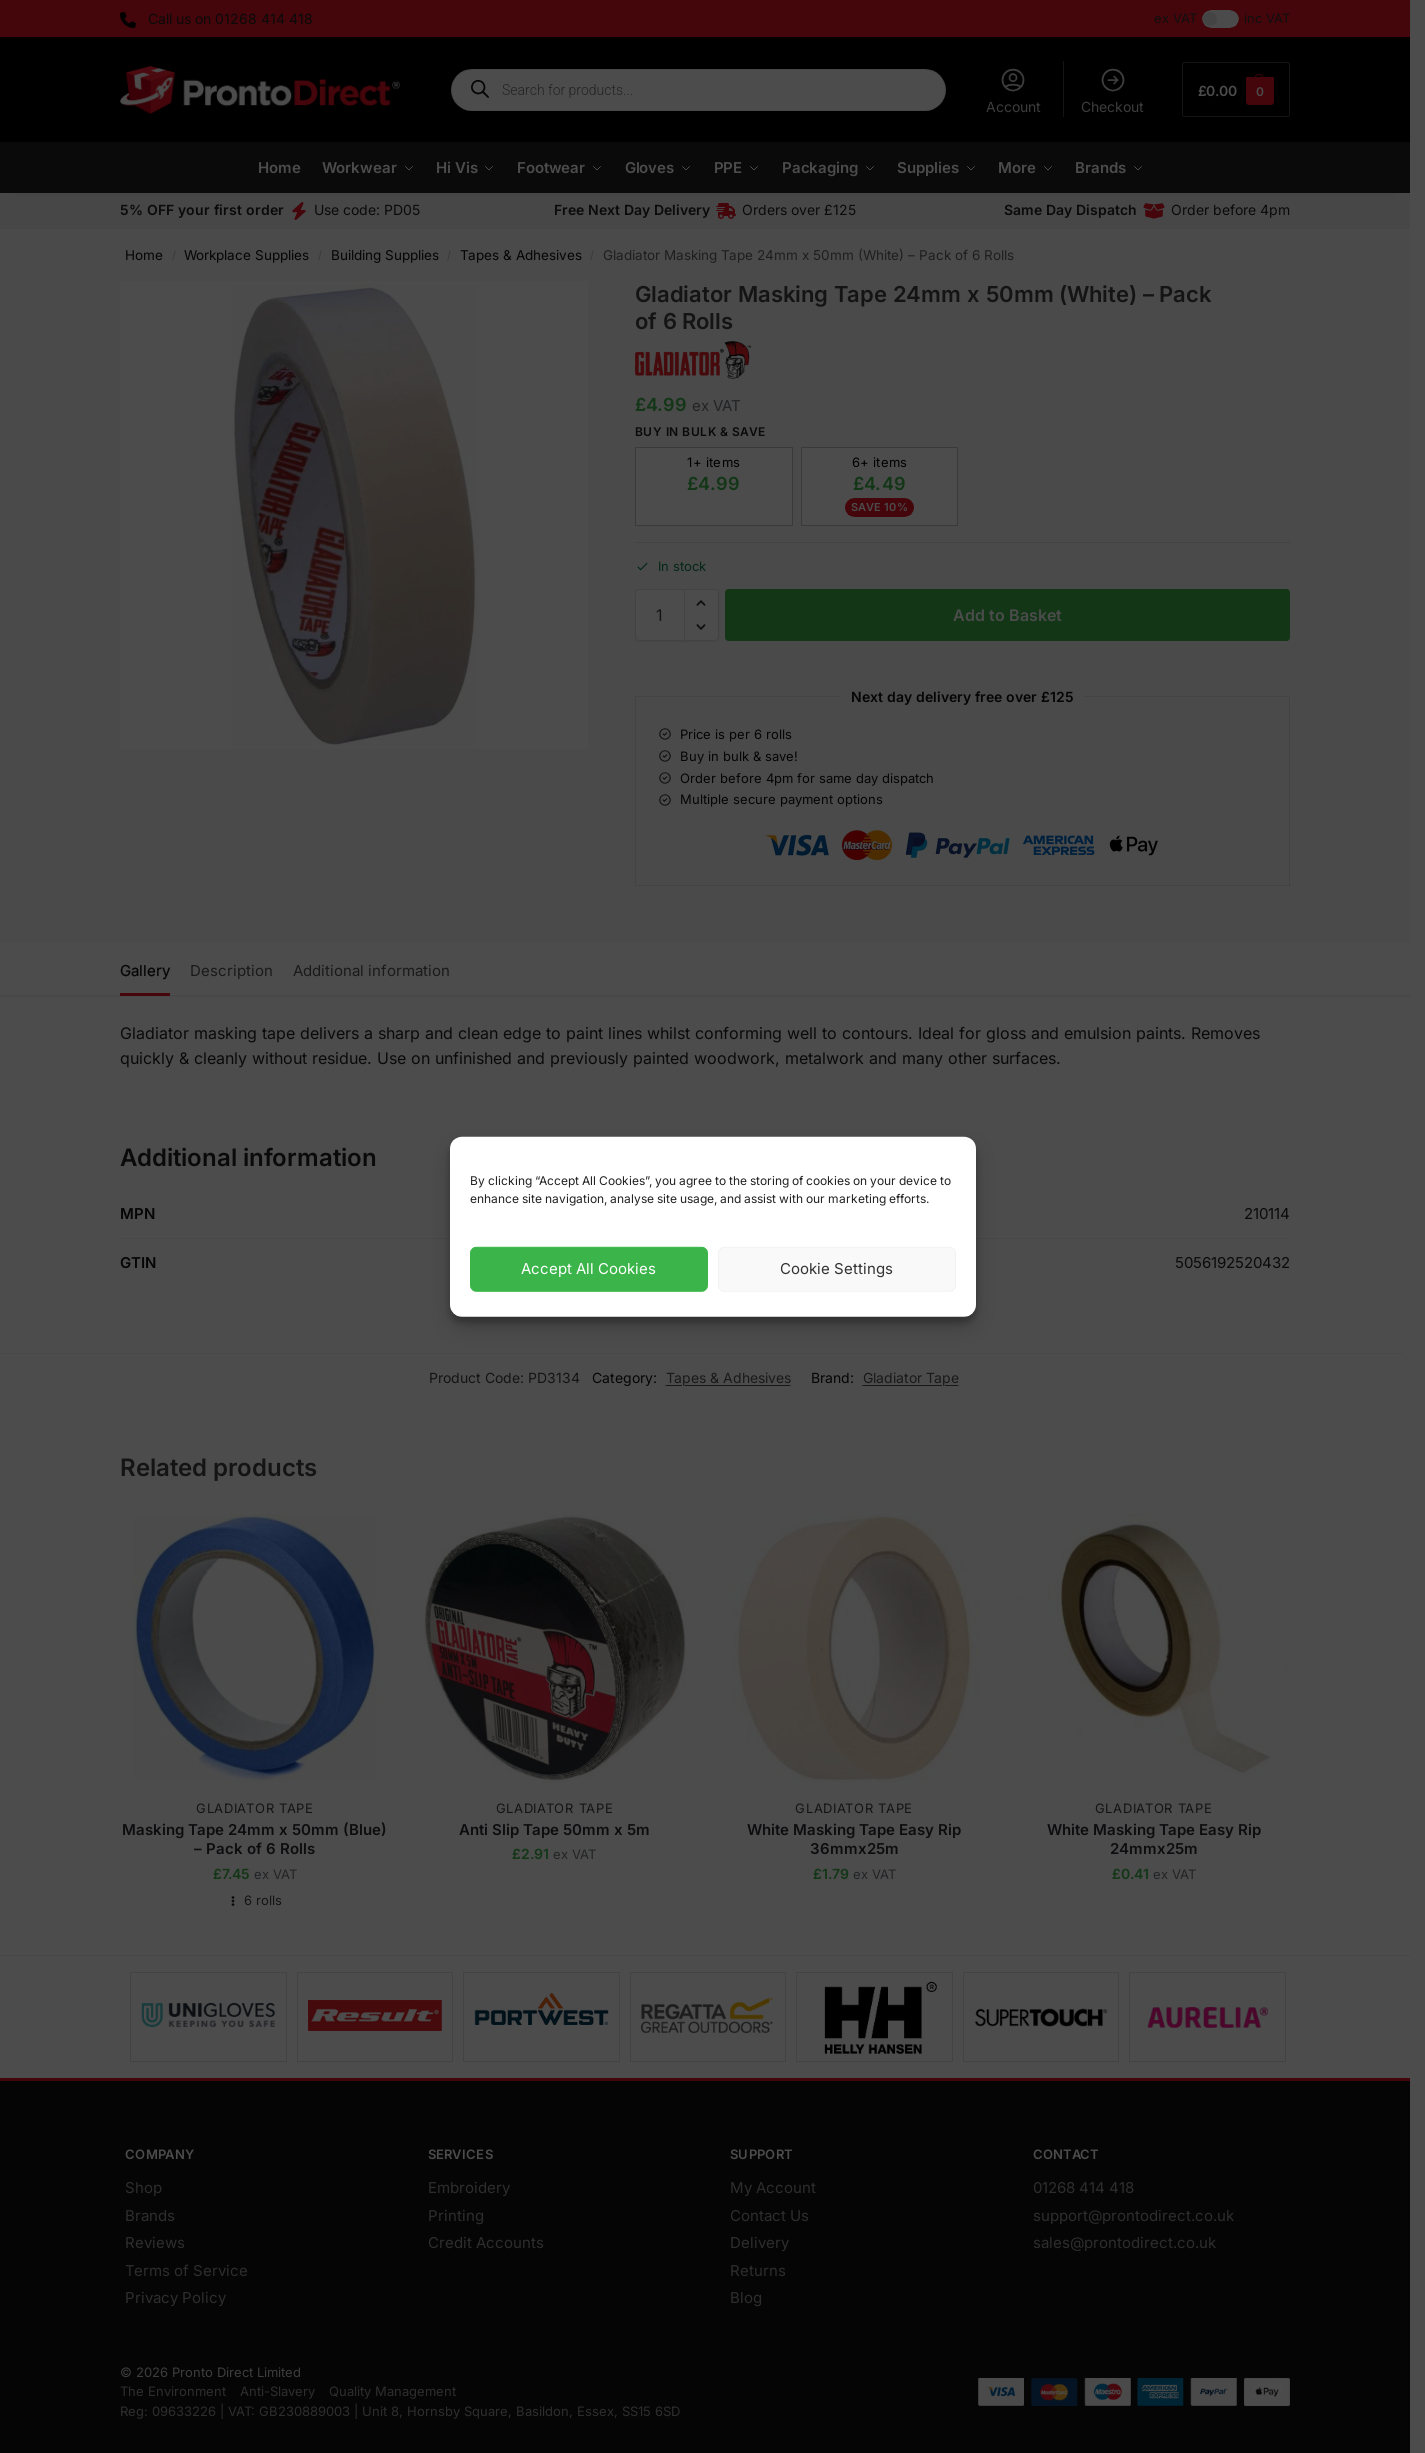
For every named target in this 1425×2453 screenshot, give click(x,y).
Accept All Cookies (588, 1268)
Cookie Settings (836, 1268)
